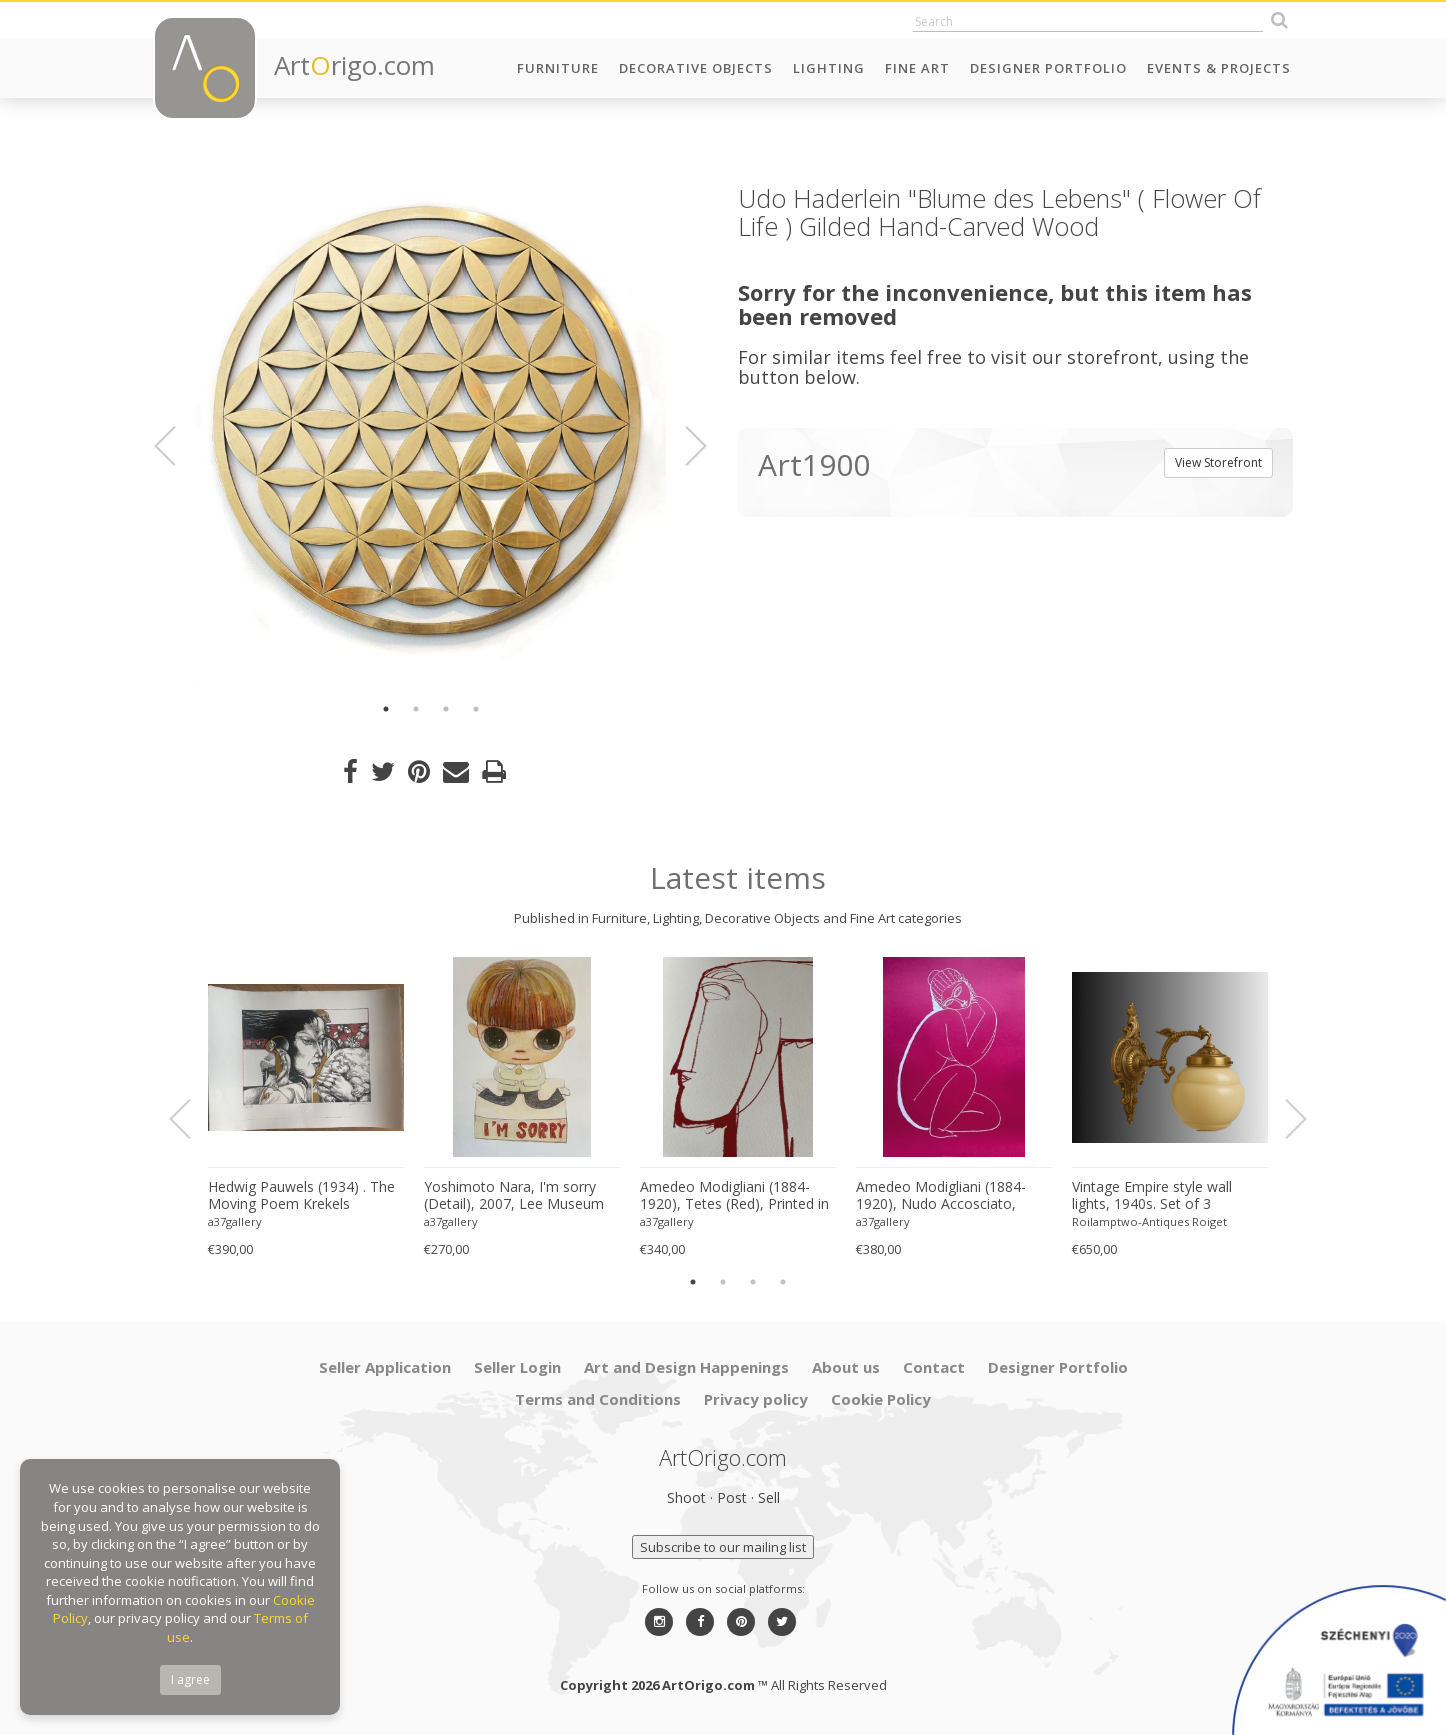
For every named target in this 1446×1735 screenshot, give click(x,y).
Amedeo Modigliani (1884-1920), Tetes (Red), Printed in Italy (734, 1196)
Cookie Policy (881, 1399)
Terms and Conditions (598, 1399)
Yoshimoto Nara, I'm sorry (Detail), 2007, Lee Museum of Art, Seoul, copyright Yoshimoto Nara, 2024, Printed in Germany (514, 1196)
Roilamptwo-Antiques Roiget (1149, 1221)
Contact (934, 1367)
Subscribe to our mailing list (723, 1547)
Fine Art (917, 68)
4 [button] (476, 709)
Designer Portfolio (1048, 68)
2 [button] (416, 709)
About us (846, 1367)
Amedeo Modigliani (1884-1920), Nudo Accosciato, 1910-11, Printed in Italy (941, 1196)
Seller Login (517, 1367)
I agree (190, 1679)
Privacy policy (756, 1399)
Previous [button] (177, 446)
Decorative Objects (696, 68)
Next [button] (684, 446)
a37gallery (235, 1221)
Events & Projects (1219, 68)
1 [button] (386, 709)
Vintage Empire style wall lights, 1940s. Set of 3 (1152, 1195)
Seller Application (385, 1367)
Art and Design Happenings (686, 1367)
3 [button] (446, 709)
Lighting (829, 68)
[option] (430, 435)
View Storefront (1218, 462)
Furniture (558, 68)
